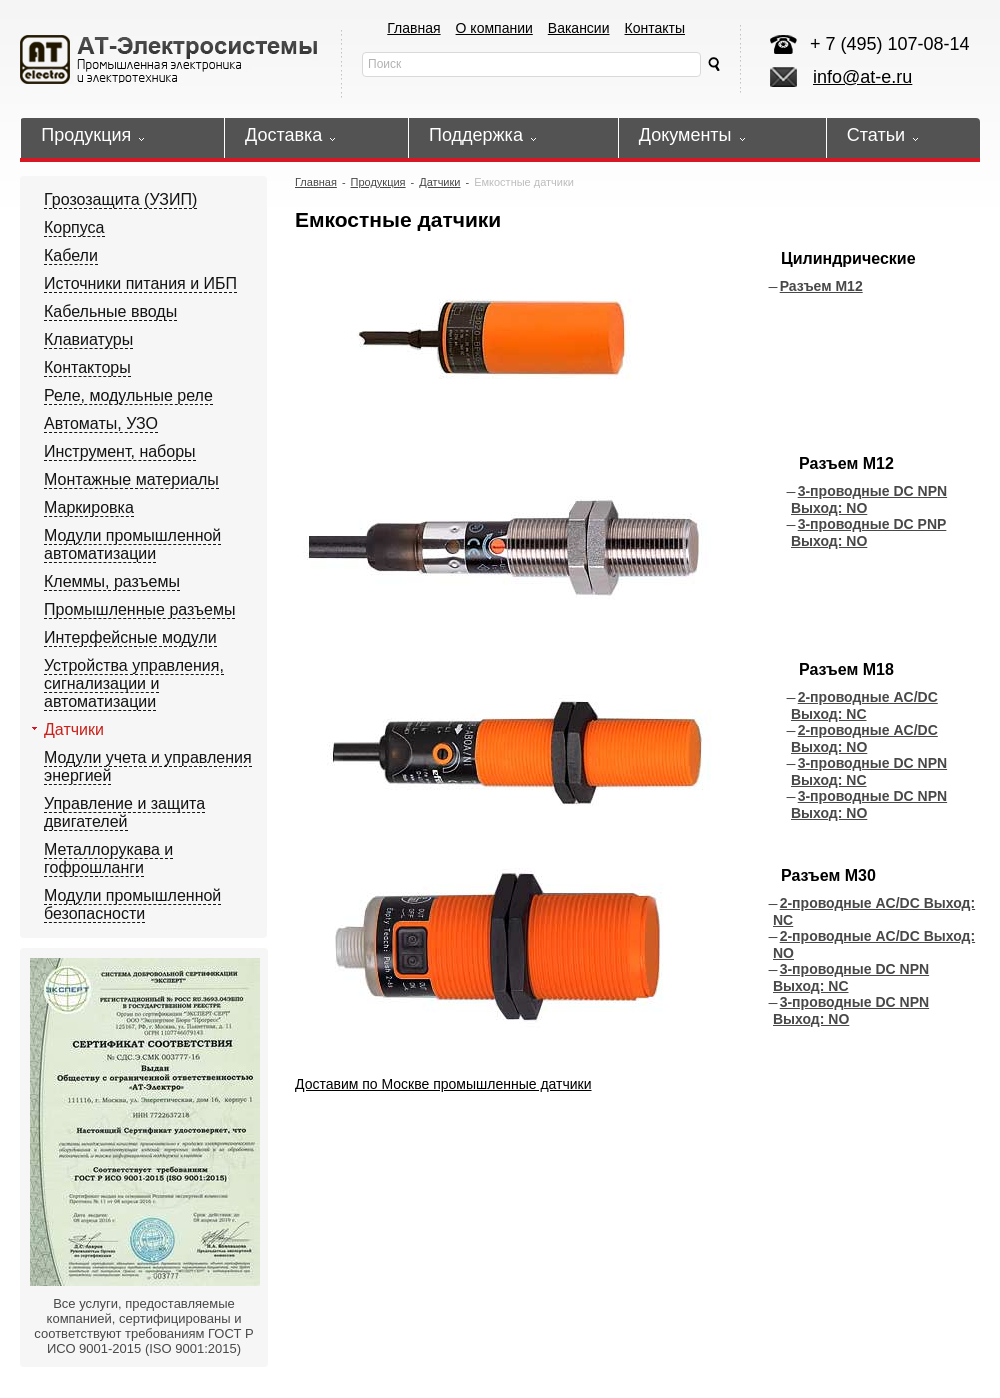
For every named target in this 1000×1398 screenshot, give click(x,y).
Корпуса (74, 227)
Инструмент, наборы (120, 451)
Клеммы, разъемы (112, 581)
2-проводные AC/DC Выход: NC (864, 705)
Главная (413, 28)
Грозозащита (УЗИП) (120, 199)
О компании (494, 28)
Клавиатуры (88, 339)
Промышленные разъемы (139, 609)
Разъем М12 (821, 286)
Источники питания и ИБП (140, 283)
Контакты (655, 28)
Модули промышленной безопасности (132, 904)
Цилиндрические (848, 258)
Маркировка (89, 507)
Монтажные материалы (131, 479)
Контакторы (87, 367)
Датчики (74, 729)
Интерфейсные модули (130, 637)
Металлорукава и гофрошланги (108, 858)
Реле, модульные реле (128, 395)
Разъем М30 (828, 875)
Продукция (378, 182)
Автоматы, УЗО (101, 423)
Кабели (71, 255)
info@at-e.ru (862, 77)
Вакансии (579, 28)
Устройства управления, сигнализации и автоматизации (134, 683)
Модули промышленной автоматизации (132, 544)
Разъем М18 (846, 669)
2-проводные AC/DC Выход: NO (864, 738)
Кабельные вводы (110, 311)
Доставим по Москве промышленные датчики (443, 1084)
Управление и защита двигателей (124, 812)
